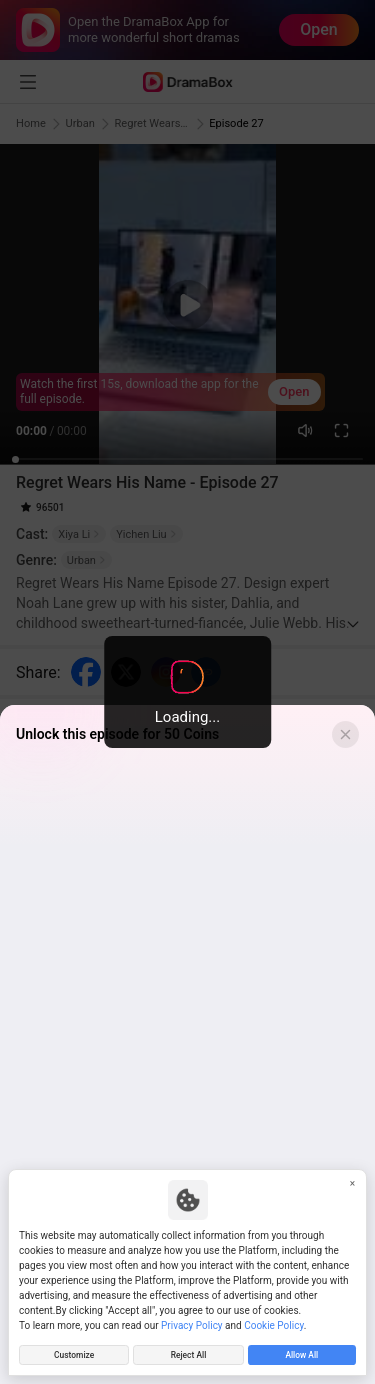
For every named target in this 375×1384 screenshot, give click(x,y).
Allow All (301, 1353)
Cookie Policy (273, 1322)
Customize (74, 1353)
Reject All (188, 1353)
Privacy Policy (192, 1322)
